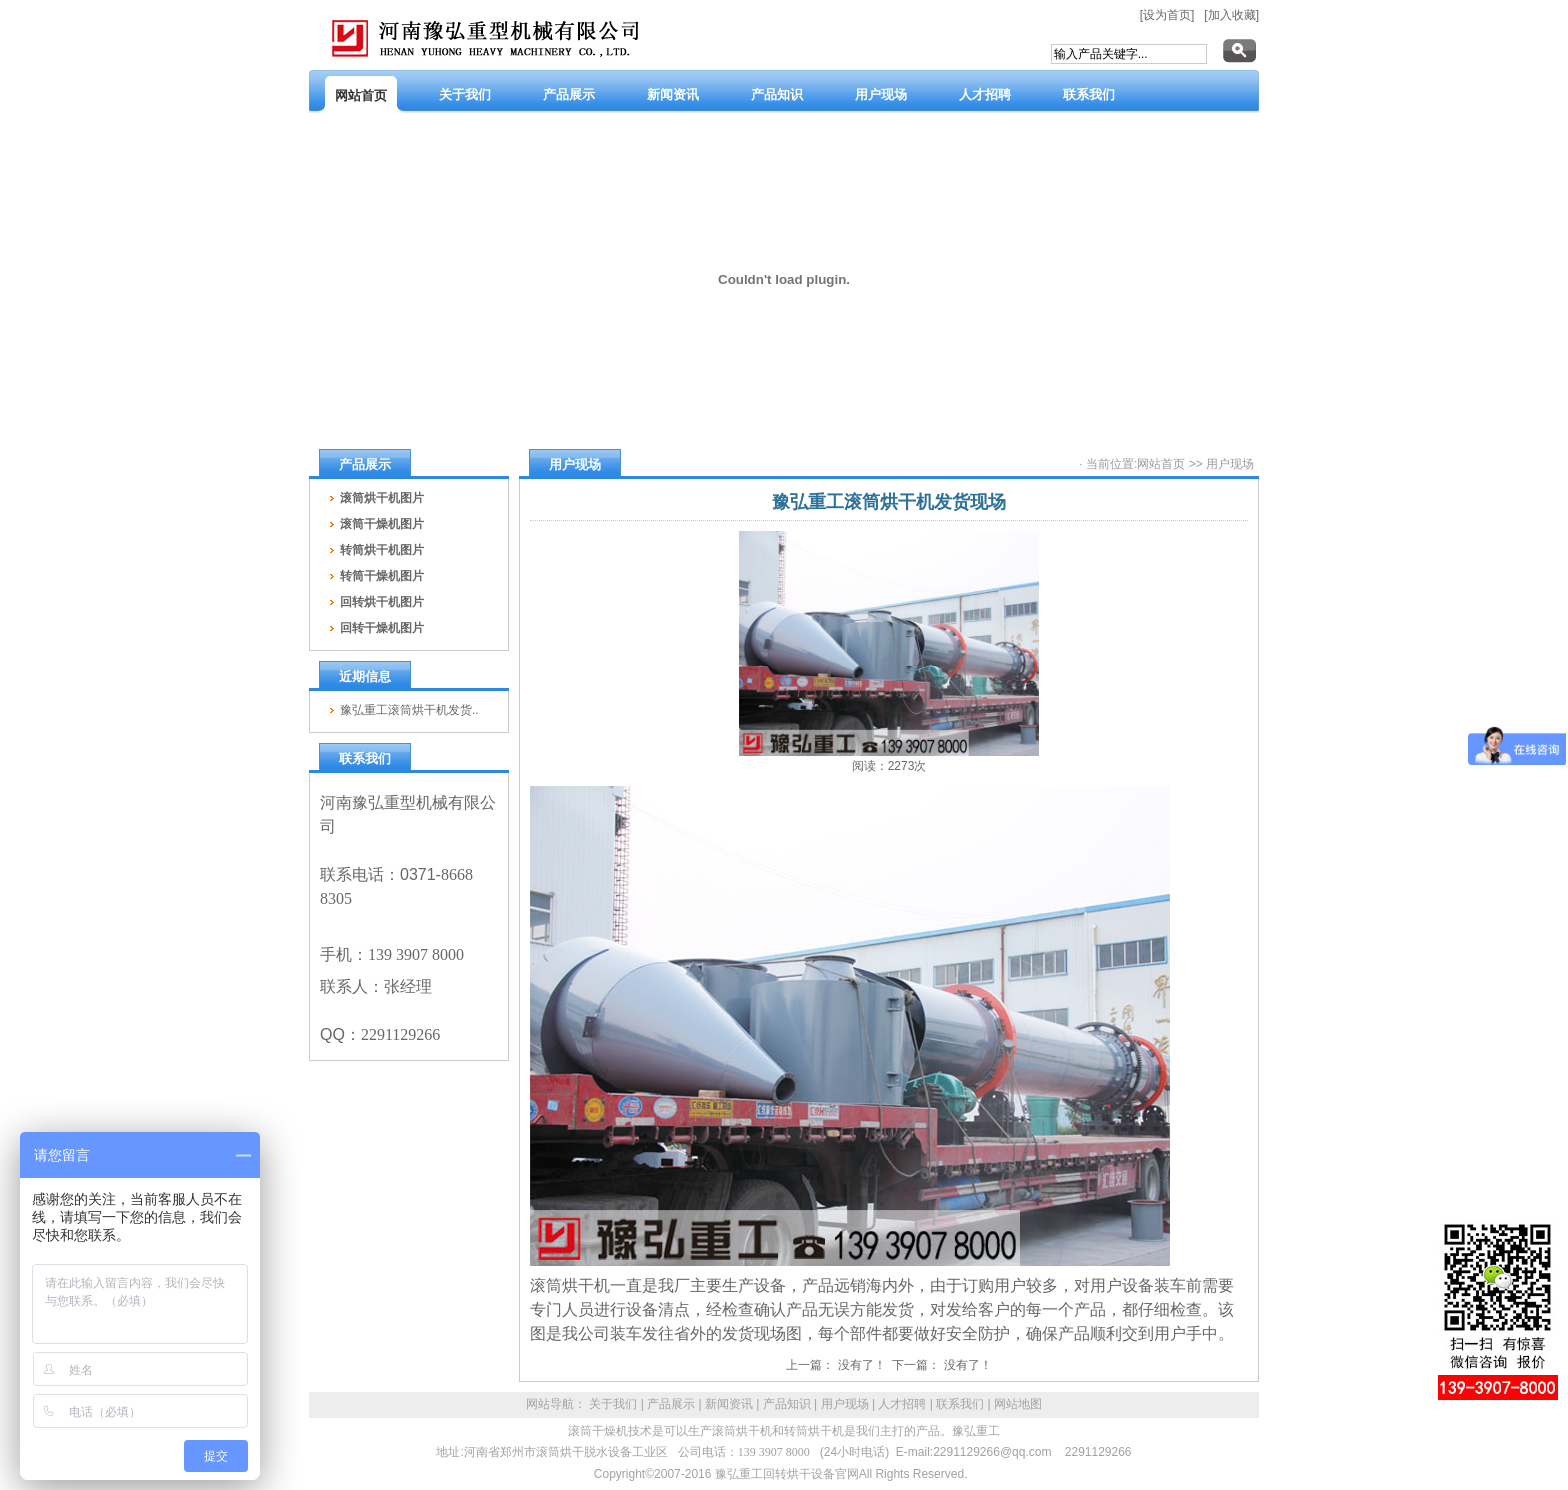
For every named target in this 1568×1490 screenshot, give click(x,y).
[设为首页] (1167, 15)
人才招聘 (902, 1404)
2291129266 (1098, 1452)
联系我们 (960, 1404)
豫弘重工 (976, 1431)
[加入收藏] (1231, 15)
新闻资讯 (729, 1404)
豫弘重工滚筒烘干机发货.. (409, 710)
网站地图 (1018, 1404)
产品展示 (671, 1404)
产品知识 (787, 1404)
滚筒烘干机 (742, 1431)
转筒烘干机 (814, 1431)
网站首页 (1161, 464)
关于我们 (613, 1404)
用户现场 (1230, 464)
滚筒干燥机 (598, 1431)
